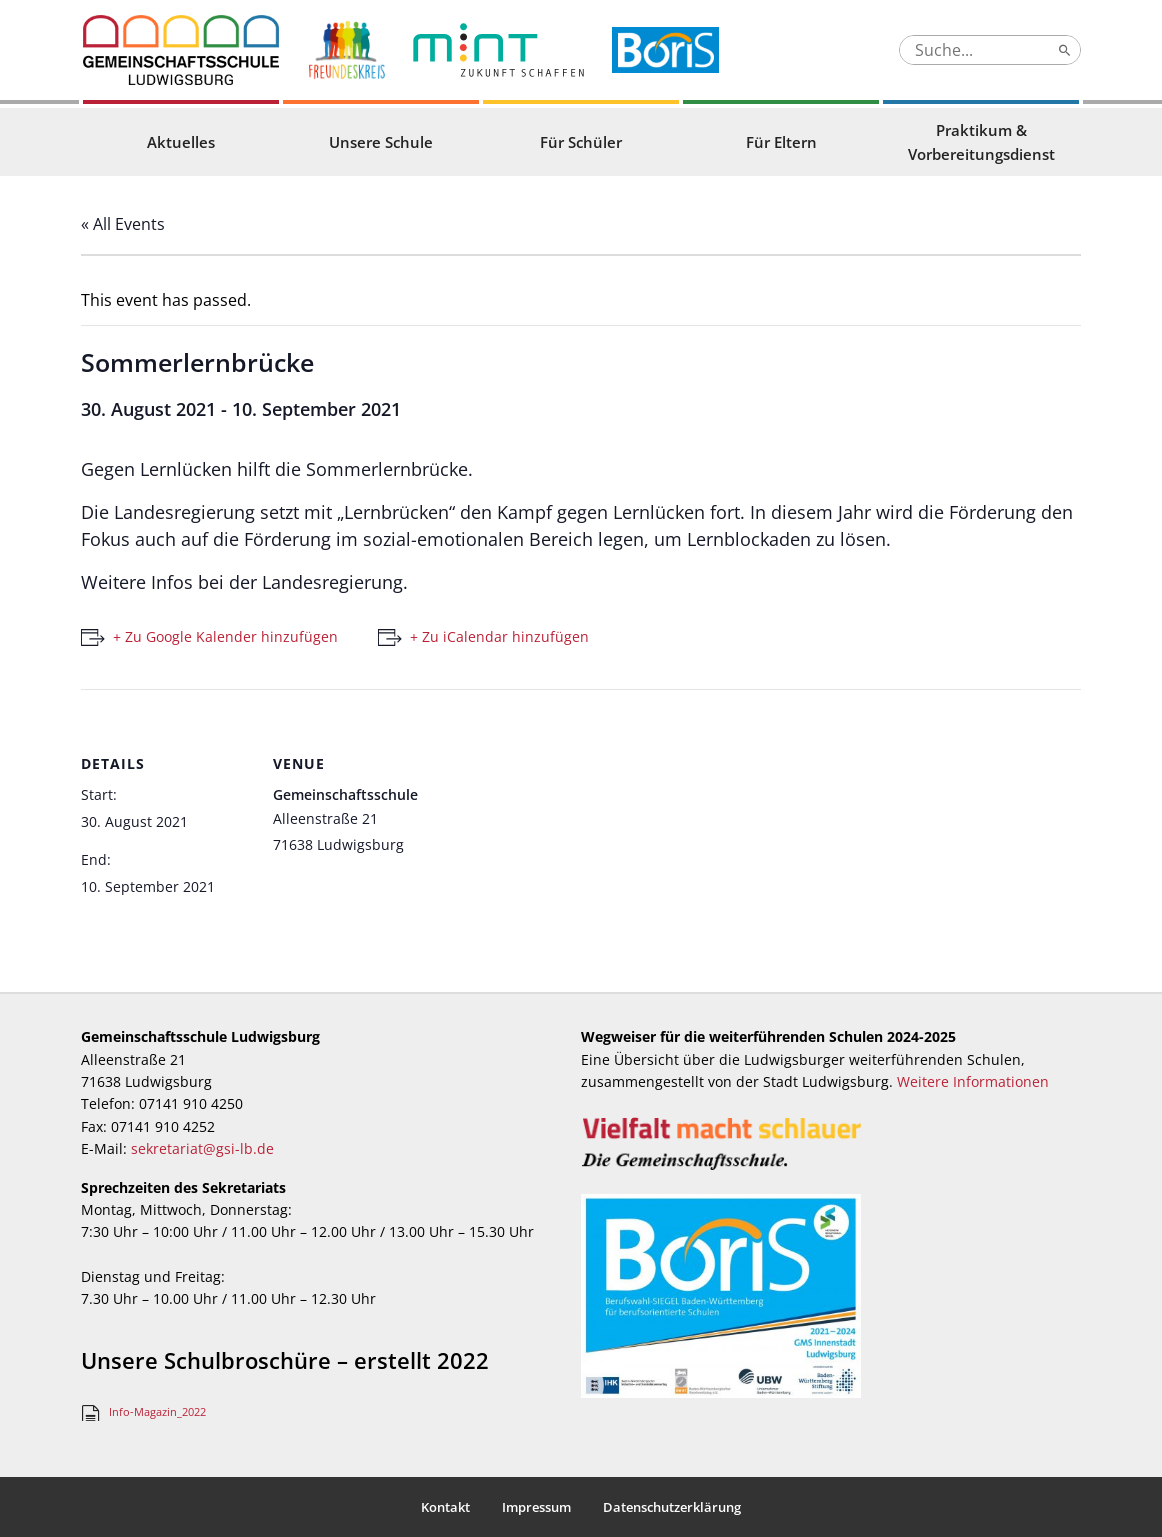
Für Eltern (781, 142)
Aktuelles (181, 142)
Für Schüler (581, 142)
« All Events (123, 224)
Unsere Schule (381, 142)
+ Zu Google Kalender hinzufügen (225, 636)
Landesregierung (332, 582)
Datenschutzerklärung (672, 1507)
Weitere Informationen (973, 1081)
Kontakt (445, 1507)
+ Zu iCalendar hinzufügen (499, 636)
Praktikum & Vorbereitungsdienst (981, 142)
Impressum (536, 1507)
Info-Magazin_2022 (157, 1411)
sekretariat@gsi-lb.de (202, 1148)
